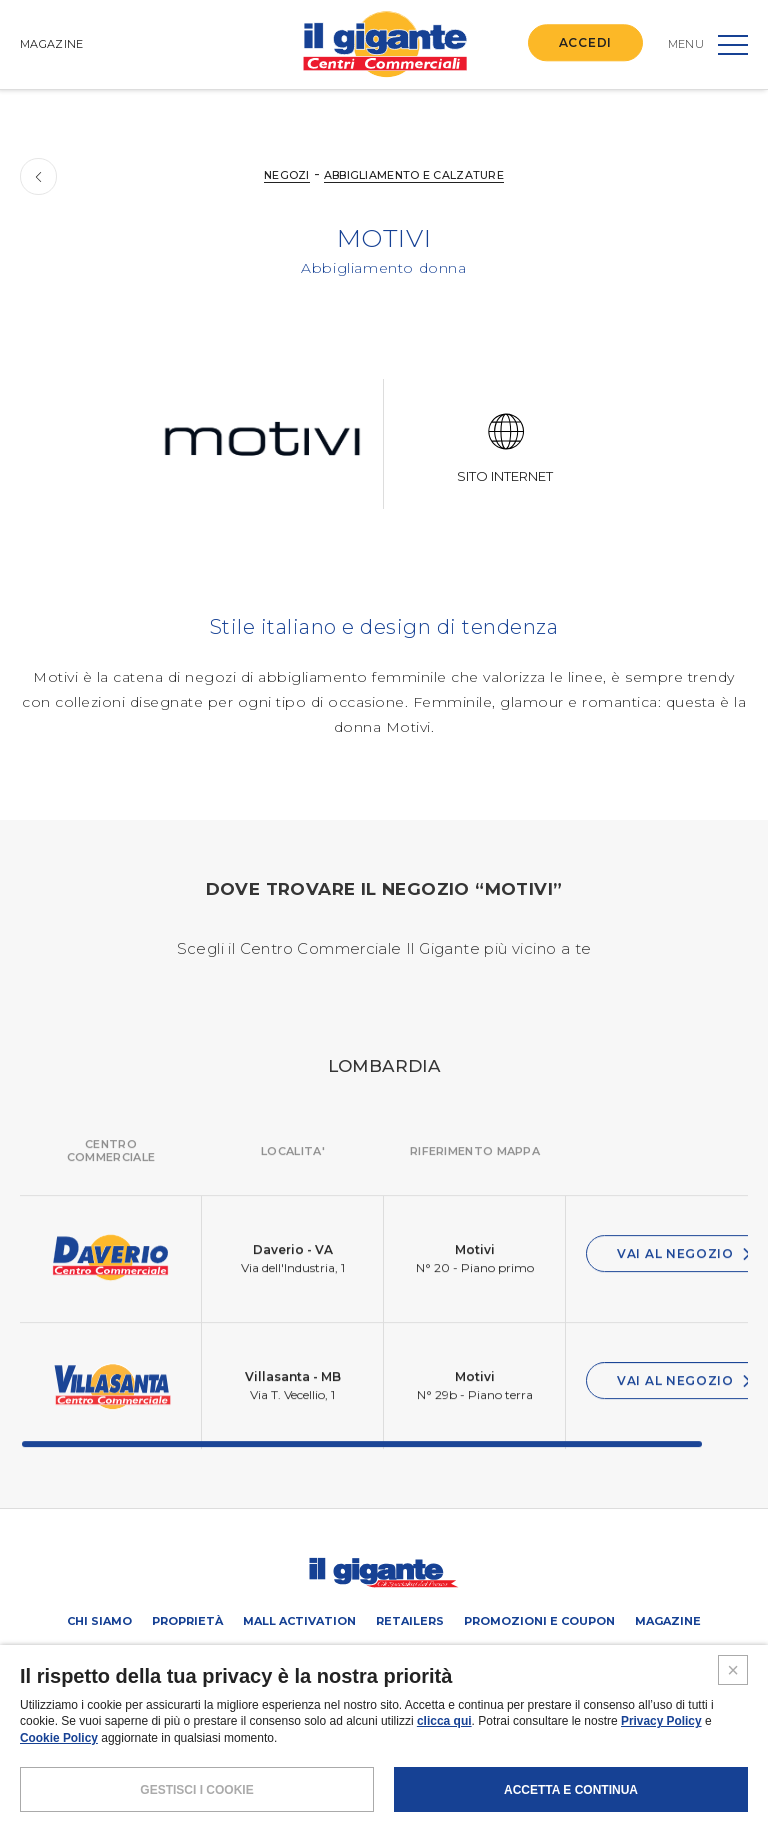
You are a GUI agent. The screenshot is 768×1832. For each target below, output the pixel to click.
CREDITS (532, 1756)
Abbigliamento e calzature (415, 175)
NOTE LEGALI (247, 1756)
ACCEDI (585, 42)
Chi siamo (99, 1621)
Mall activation (299, 1621)
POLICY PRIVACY (342, 1756)
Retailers (410, 1621)
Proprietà (187, 1621)
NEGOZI (285, 175)
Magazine (668, 1621)
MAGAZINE (51, 44)
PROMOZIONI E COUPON (539, 1621)
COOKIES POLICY (447, 1756)
